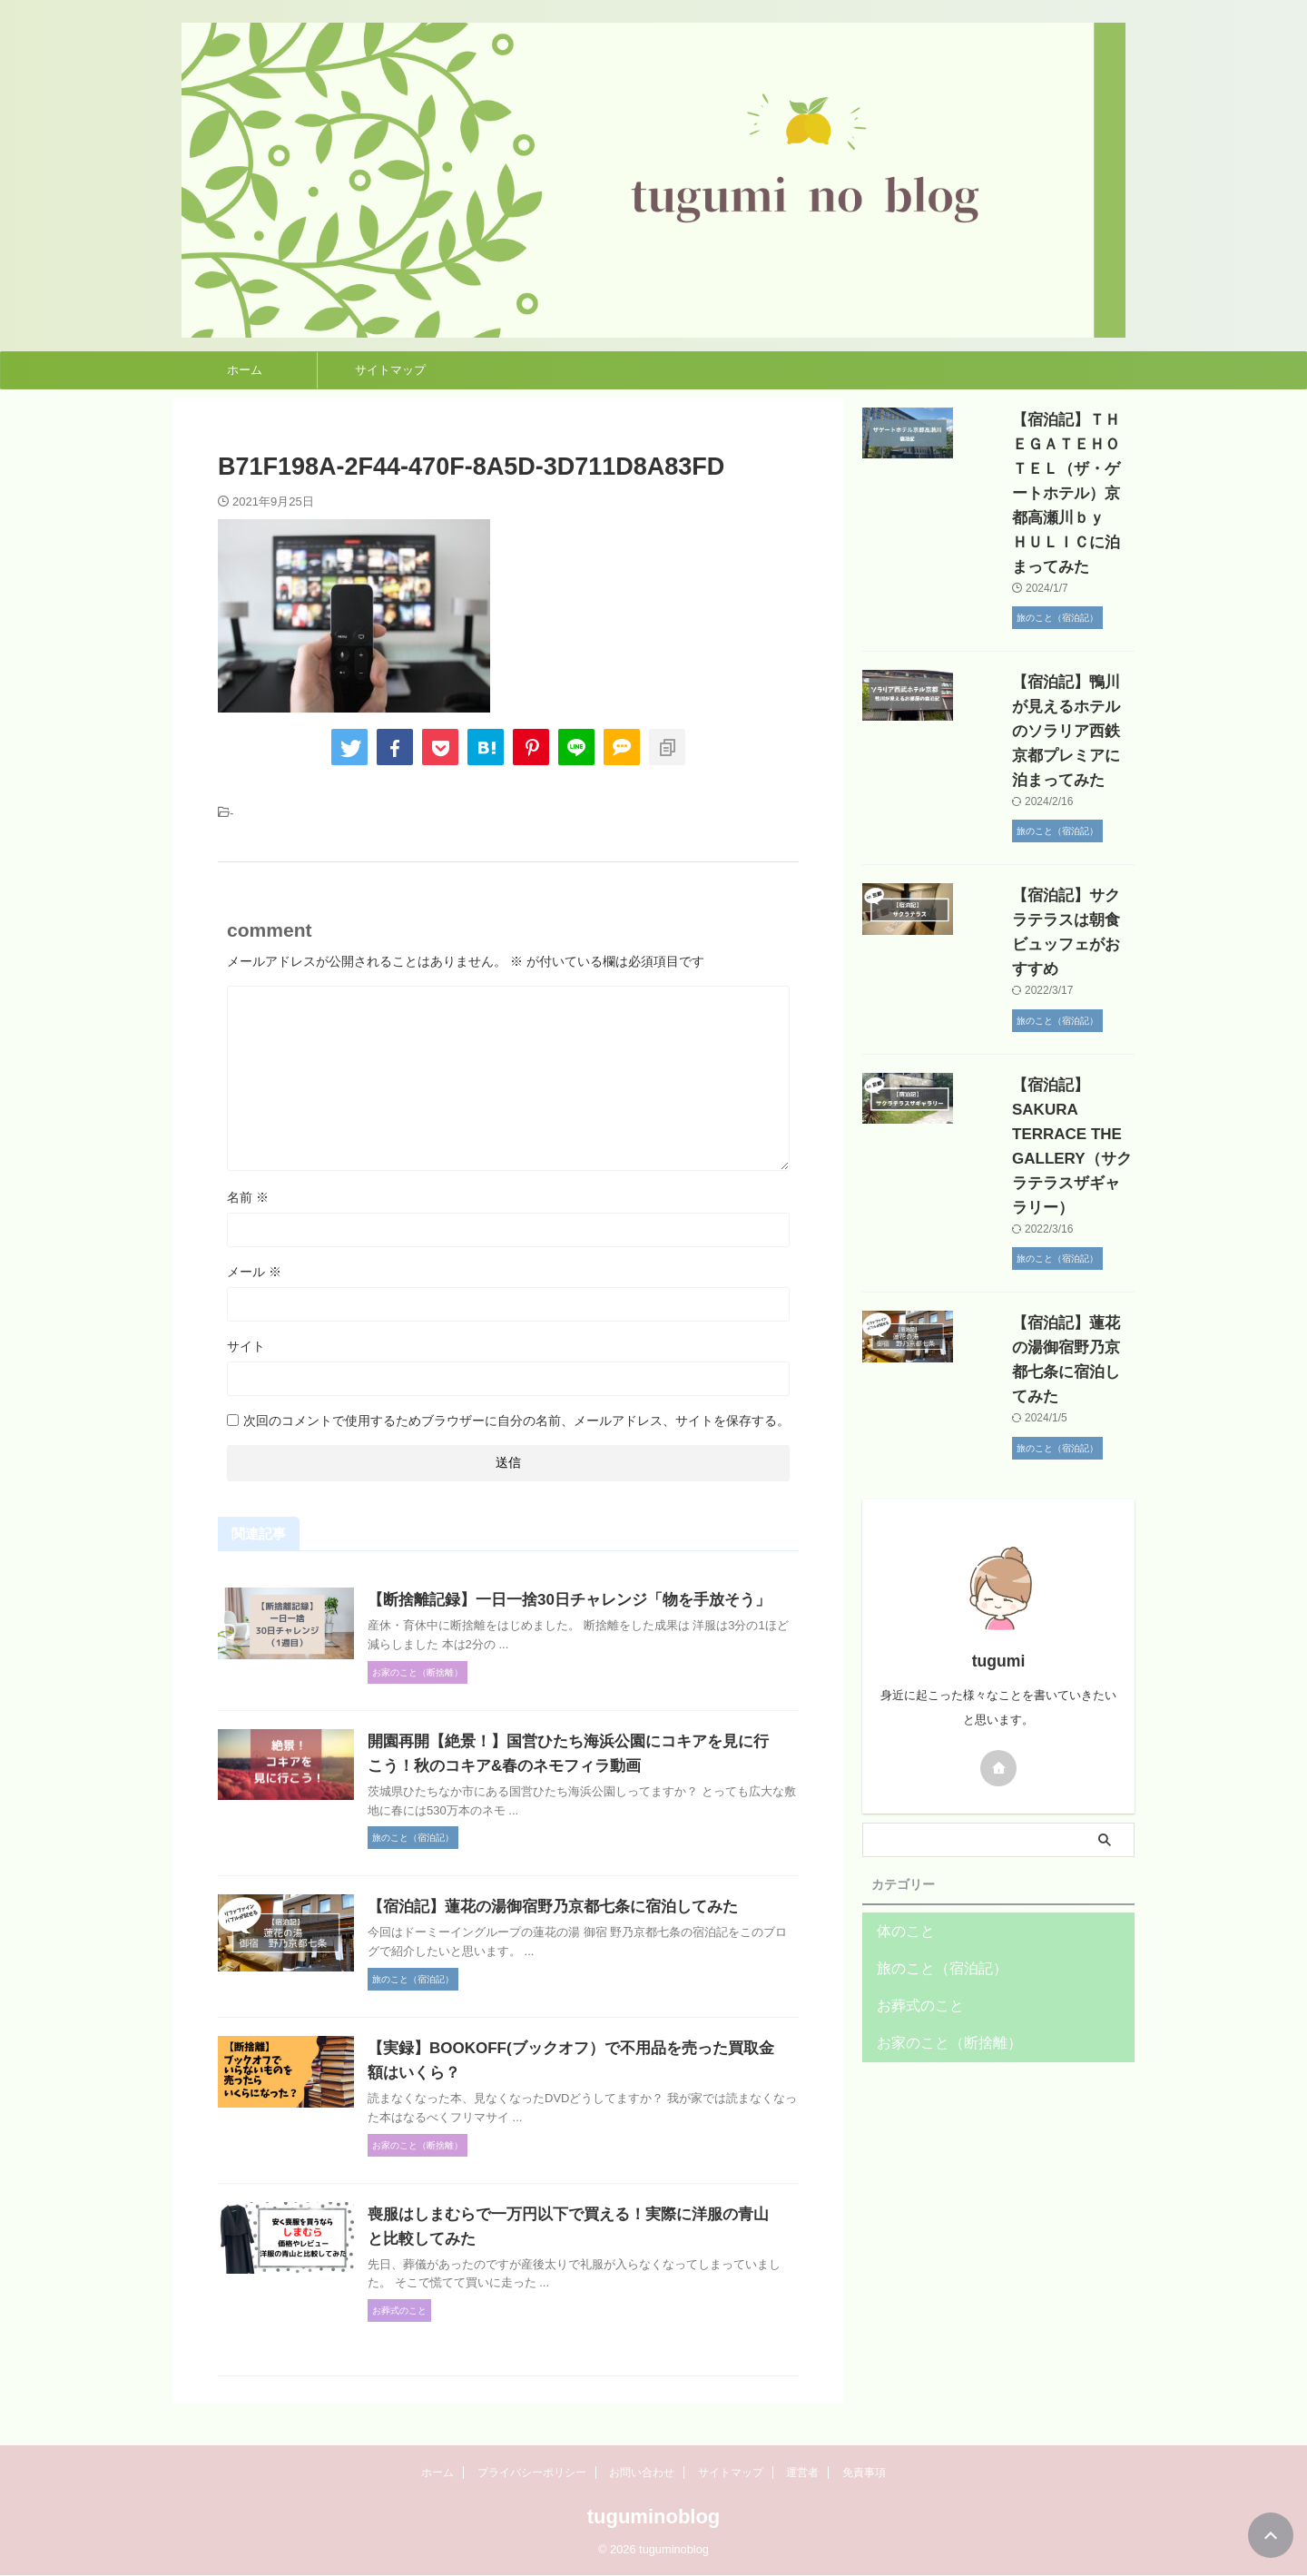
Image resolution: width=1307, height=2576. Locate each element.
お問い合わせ (641, 2473)
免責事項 (864, 2473)
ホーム (244, 370)
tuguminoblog (654, 2517)
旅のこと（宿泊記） (930, 1797)
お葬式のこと (912, 1834)
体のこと (900, 1759)
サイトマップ (390, 370)
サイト (246, 1346)
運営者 (802, 2473)
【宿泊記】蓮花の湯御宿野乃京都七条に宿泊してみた (587, 1931)
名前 (248, 1197)
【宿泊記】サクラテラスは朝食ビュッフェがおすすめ (1046, 846)
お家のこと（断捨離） (936, 1871)
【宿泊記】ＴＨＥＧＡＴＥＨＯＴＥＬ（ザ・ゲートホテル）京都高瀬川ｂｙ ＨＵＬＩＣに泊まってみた (1046, 469)
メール (254, 1271)
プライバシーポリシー (531, 2473)
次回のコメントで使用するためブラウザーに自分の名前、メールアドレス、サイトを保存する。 (516, 1420)
